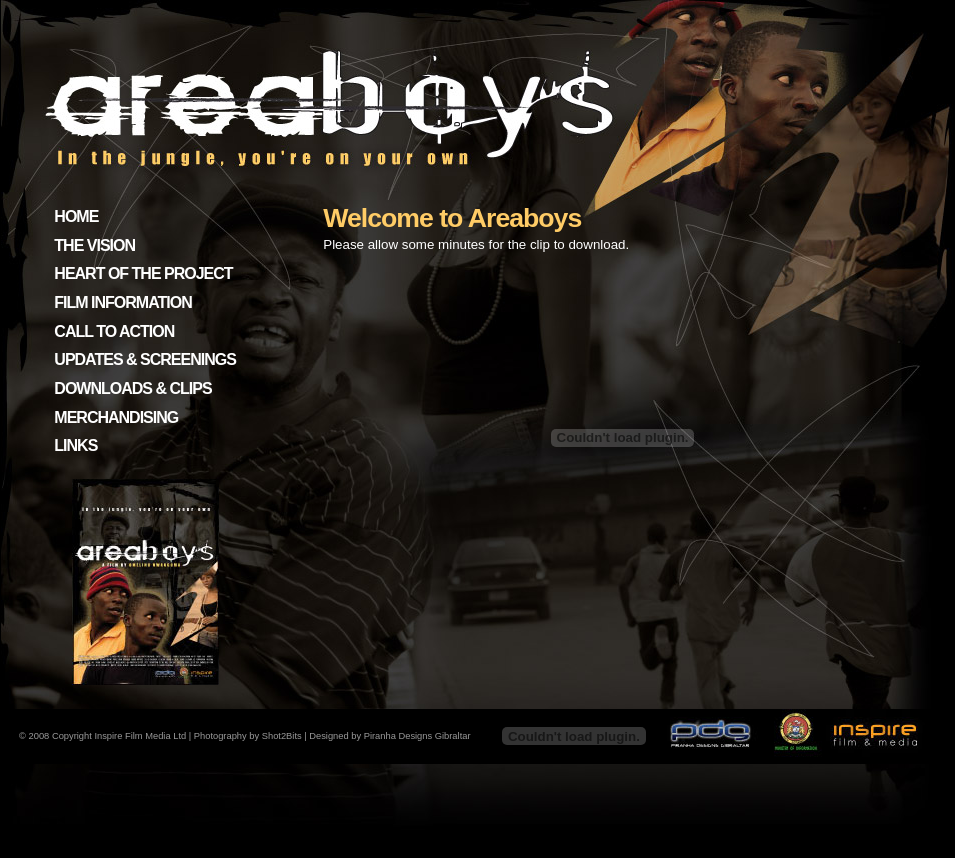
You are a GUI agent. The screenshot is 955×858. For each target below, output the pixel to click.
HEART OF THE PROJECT (143, 273)
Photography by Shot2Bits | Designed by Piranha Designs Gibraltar (332, 736)
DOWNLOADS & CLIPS (132, 388)
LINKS (75, 445)
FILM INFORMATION (122, 302)
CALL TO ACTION (114, 331)
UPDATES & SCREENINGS (145, 359)
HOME (76, 216)
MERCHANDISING (116, 417)
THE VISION (94, 245)
